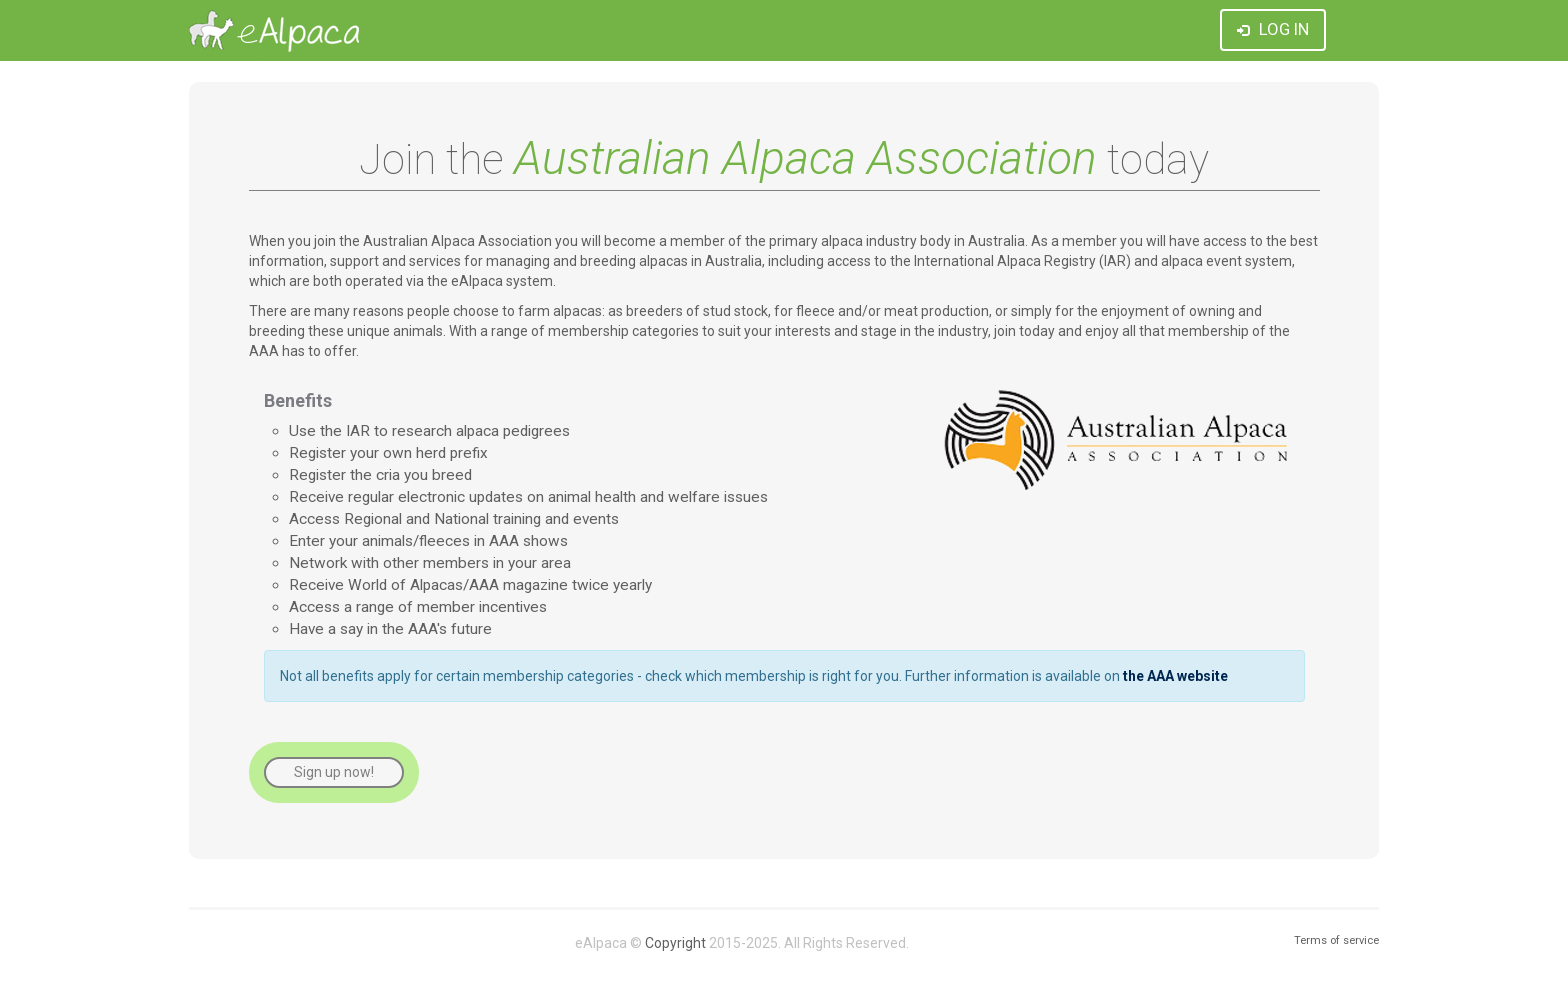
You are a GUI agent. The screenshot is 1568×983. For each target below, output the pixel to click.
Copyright (675, 943)
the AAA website (1175, 676)
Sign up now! (334, 772)
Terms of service (1336, 940)
